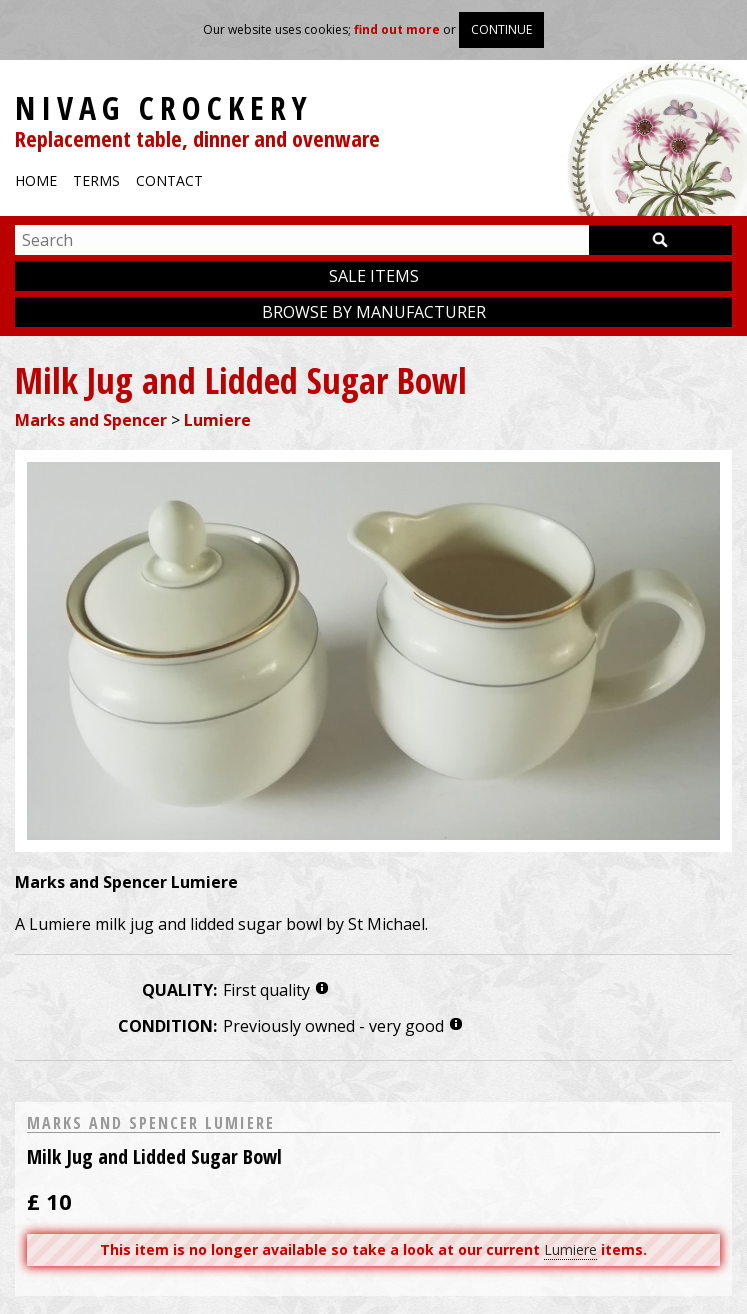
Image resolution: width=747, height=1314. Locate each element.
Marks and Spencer (91, 420)
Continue (501, 29)
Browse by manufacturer (374, 312)
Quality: (179, 990)
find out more (397, 29)
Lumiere (217, 420)
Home (36, 180)
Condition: (167, 1026)
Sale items (374, 276)
